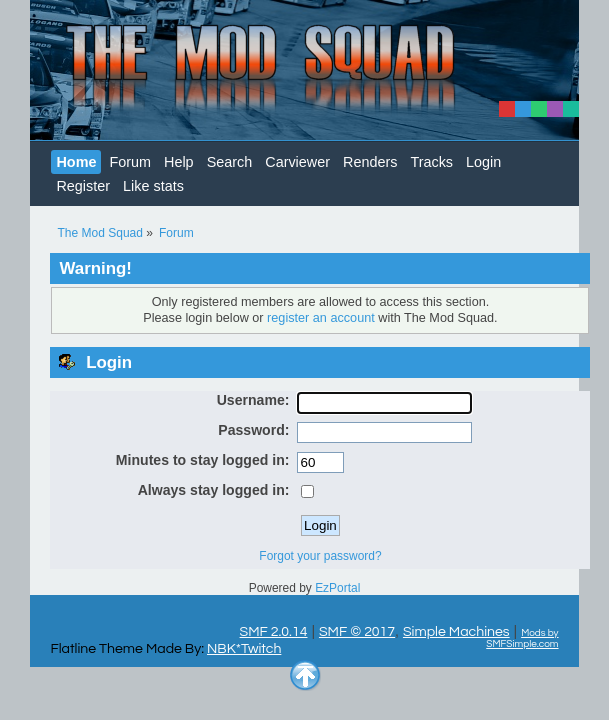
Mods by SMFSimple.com (522, 638)
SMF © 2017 (357, 631)
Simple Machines (456, 631)
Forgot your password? (320, 556)
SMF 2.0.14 (274, 631)
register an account (321, 318)
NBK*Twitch (244, 648)
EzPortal (337, 588)
